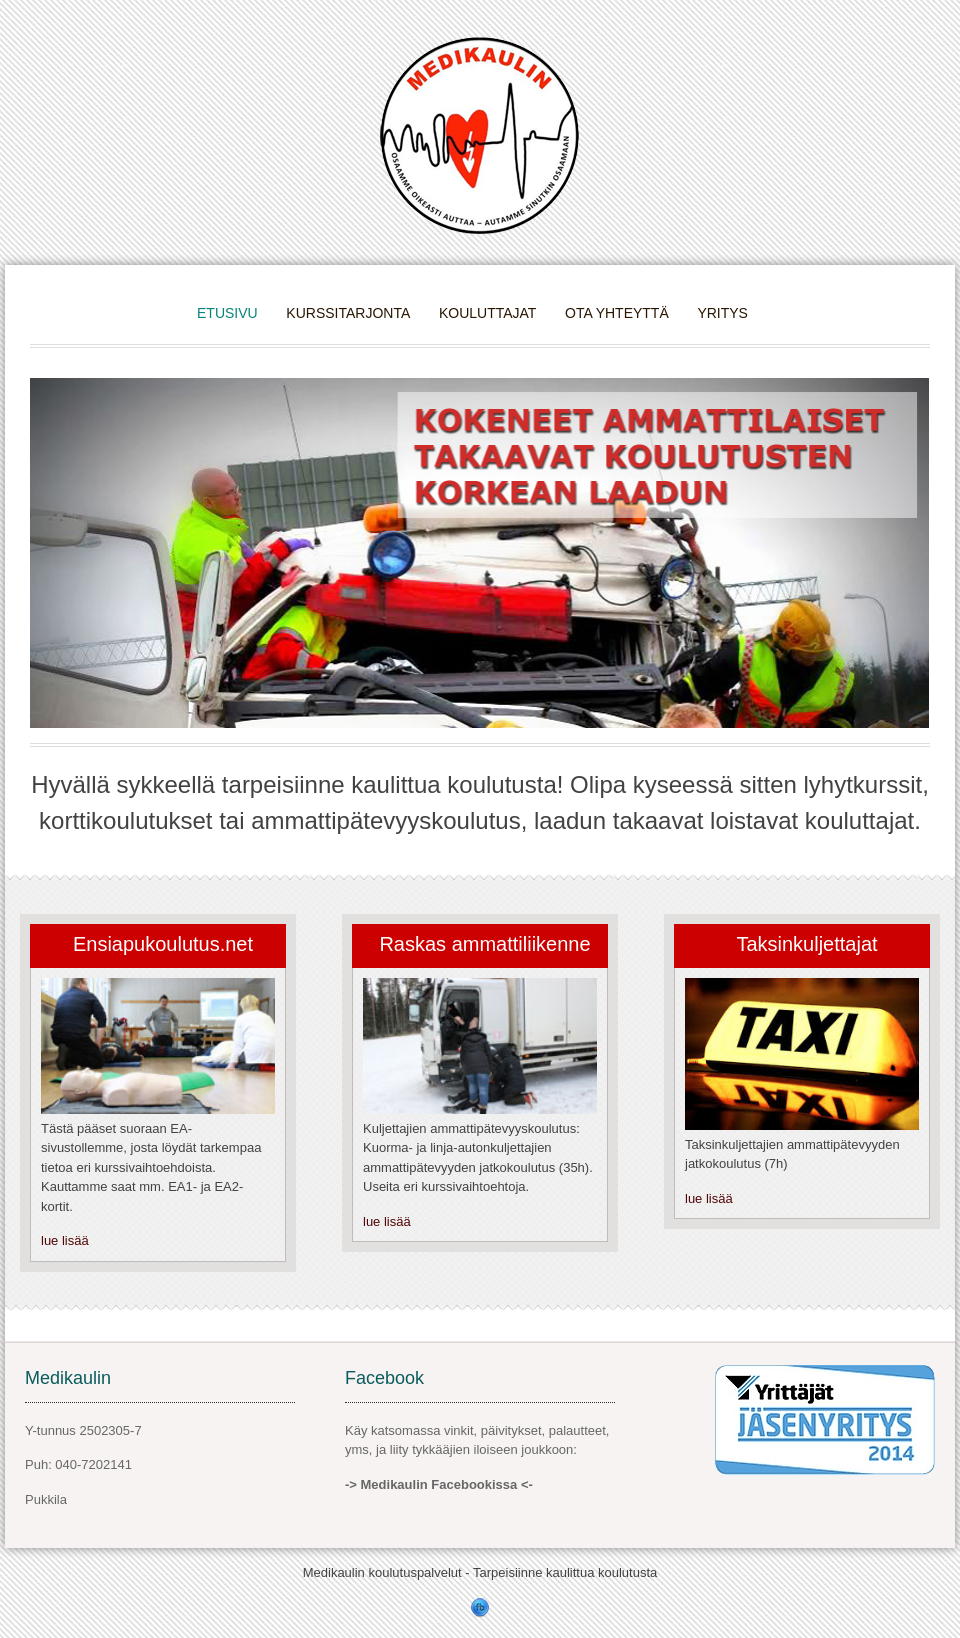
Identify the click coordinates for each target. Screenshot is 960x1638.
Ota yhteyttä (617, 313)
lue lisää (65, 1240)
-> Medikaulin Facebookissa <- (439, 1484)
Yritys (722, 313)
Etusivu (227, 313)
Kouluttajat (488, 313)
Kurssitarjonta (348, 313)
